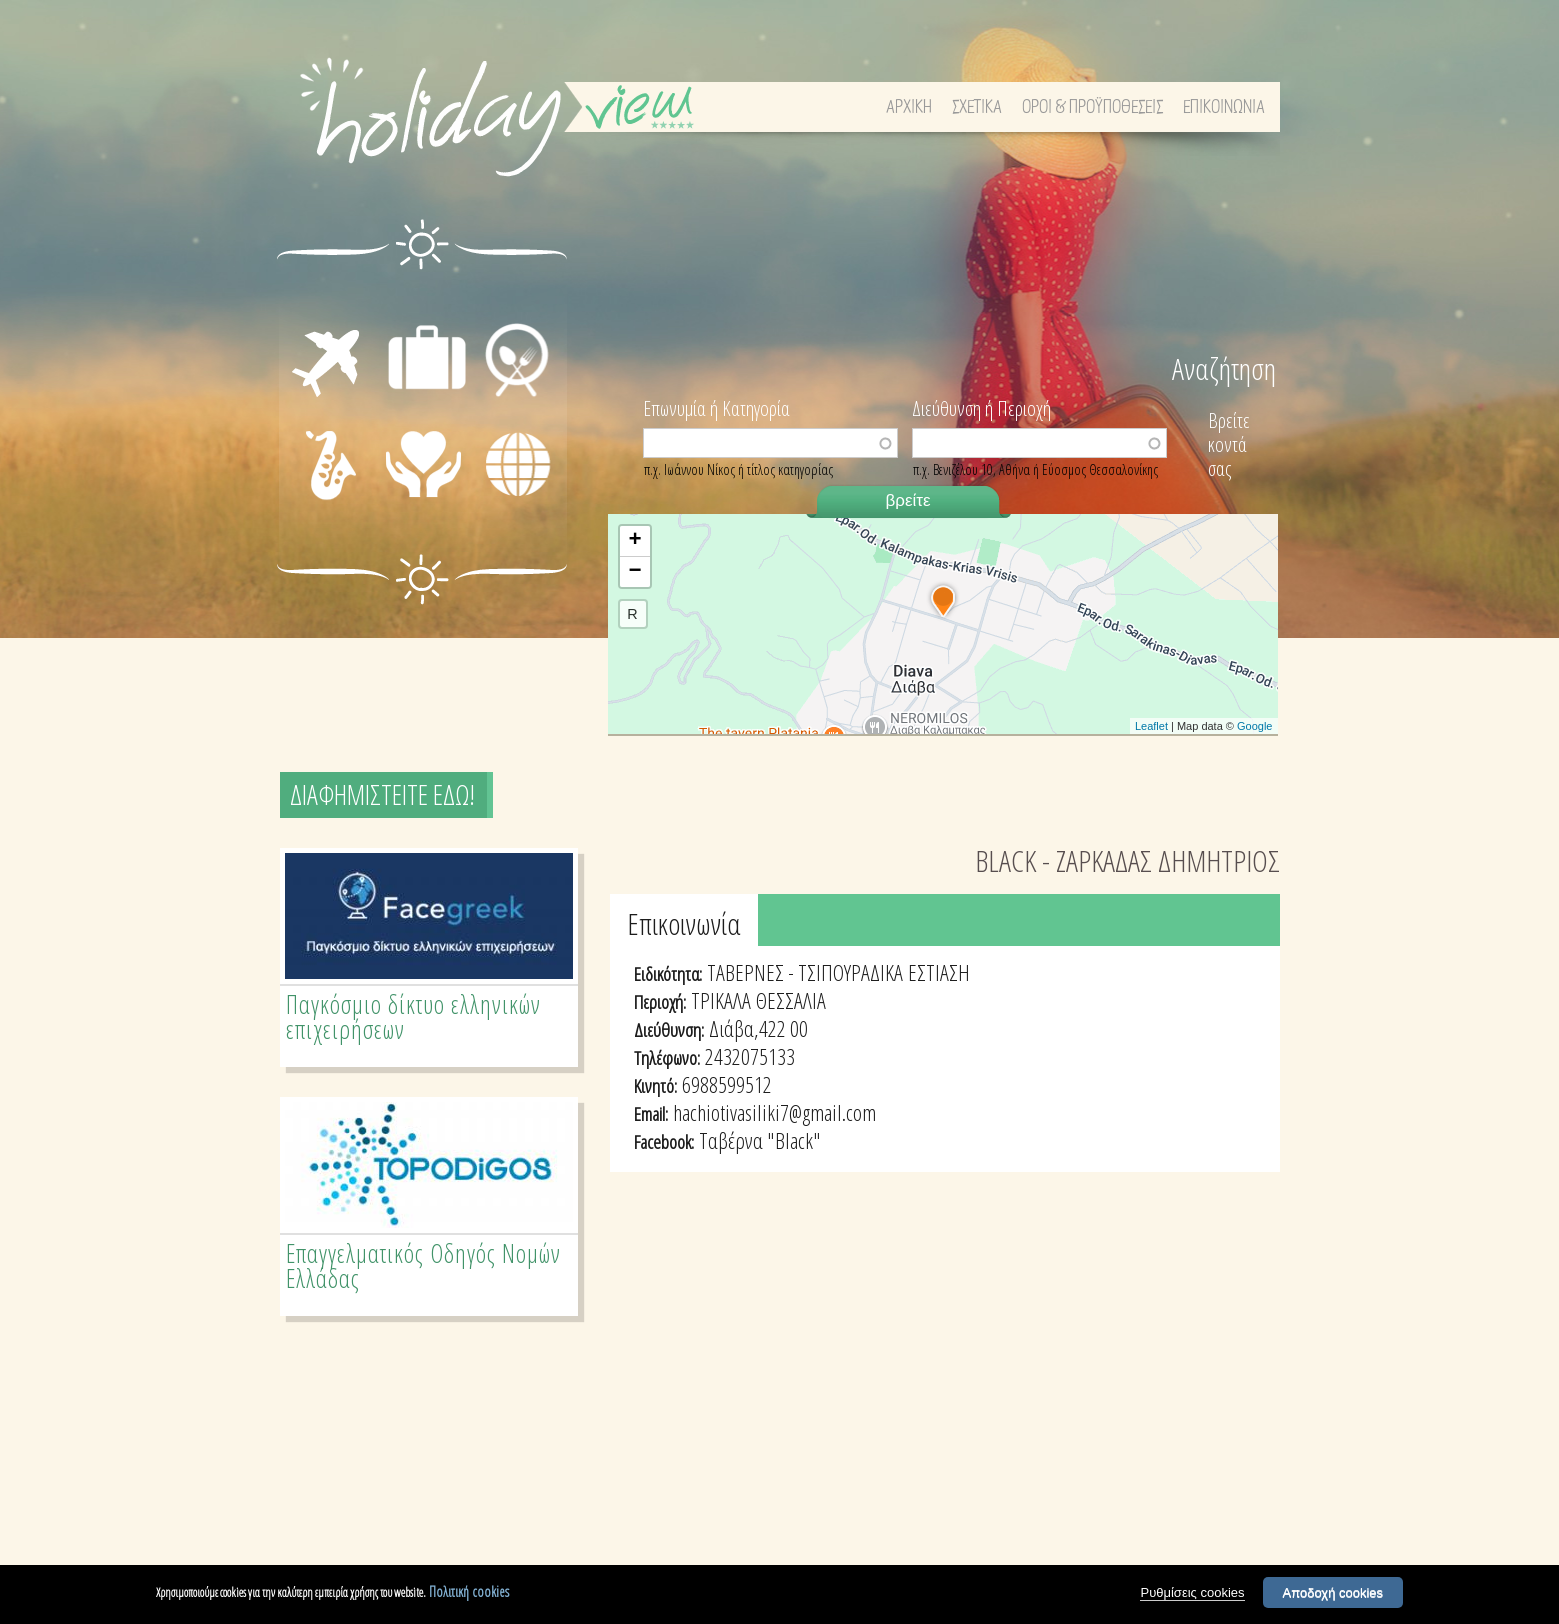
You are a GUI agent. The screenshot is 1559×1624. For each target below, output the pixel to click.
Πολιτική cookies (469, 1591)
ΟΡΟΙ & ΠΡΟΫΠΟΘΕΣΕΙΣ (1092, 107)
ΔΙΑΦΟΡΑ (517, 498)
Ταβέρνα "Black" (760, 1140)
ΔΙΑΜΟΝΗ (426, 300)
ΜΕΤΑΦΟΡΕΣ (311, 323)
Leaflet (1151, 726)
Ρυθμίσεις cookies (1192, 1592)
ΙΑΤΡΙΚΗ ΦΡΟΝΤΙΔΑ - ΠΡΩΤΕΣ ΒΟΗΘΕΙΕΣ (429, 482)
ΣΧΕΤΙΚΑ (977, 107)
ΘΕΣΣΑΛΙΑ (791, 1000)
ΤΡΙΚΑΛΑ (721, 1000)
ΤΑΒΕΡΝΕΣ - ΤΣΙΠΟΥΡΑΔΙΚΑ (805, 972)
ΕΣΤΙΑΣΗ (514, 300)
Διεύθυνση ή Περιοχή (981, 407)
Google (1254, 726)
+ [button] (634, 541)
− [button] (634, 572)
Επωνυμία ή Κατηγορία (716, 407)
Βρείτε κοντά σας (1229, 444)
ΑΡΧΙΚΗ (909, 107)
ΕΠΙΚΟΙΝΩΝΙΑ (1224, 107)
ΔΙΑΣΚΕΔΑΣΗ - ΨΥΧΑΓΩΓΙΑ (309, 466)
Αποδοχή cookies (1333, 1592)
